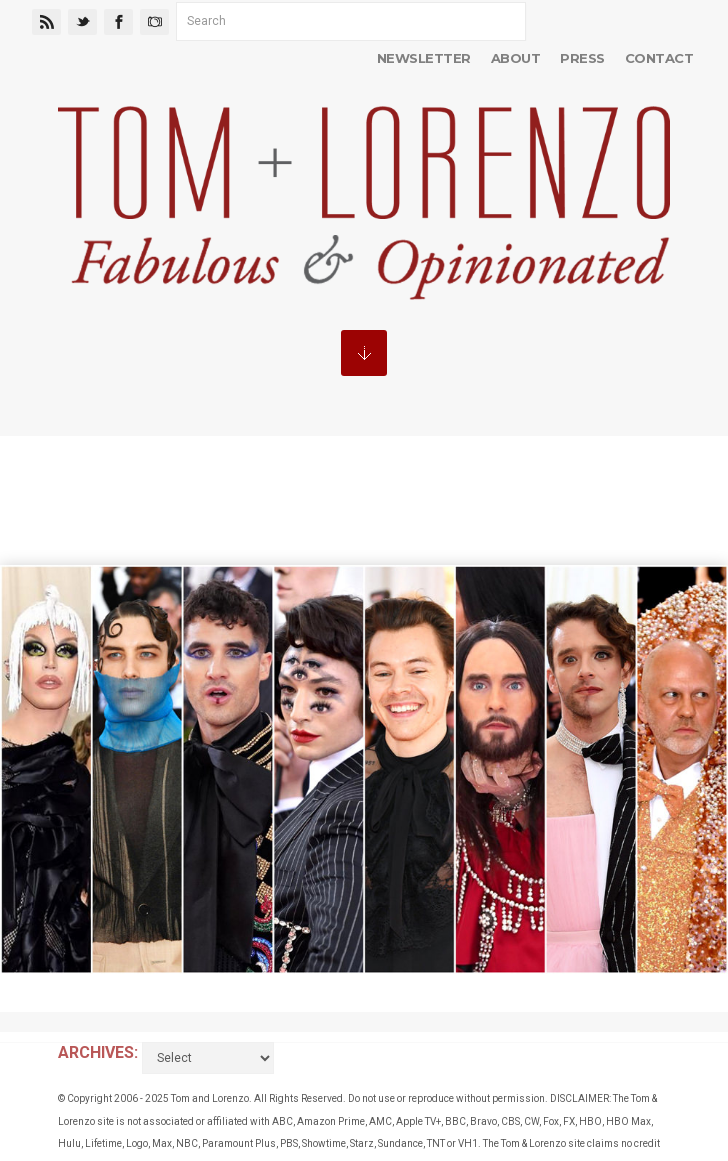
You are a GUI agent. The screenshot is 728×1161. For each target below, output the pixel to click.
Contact (659, 58)
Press (582, 58)
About (515, 58)
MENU (364, 353)
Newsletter (424, 58)
